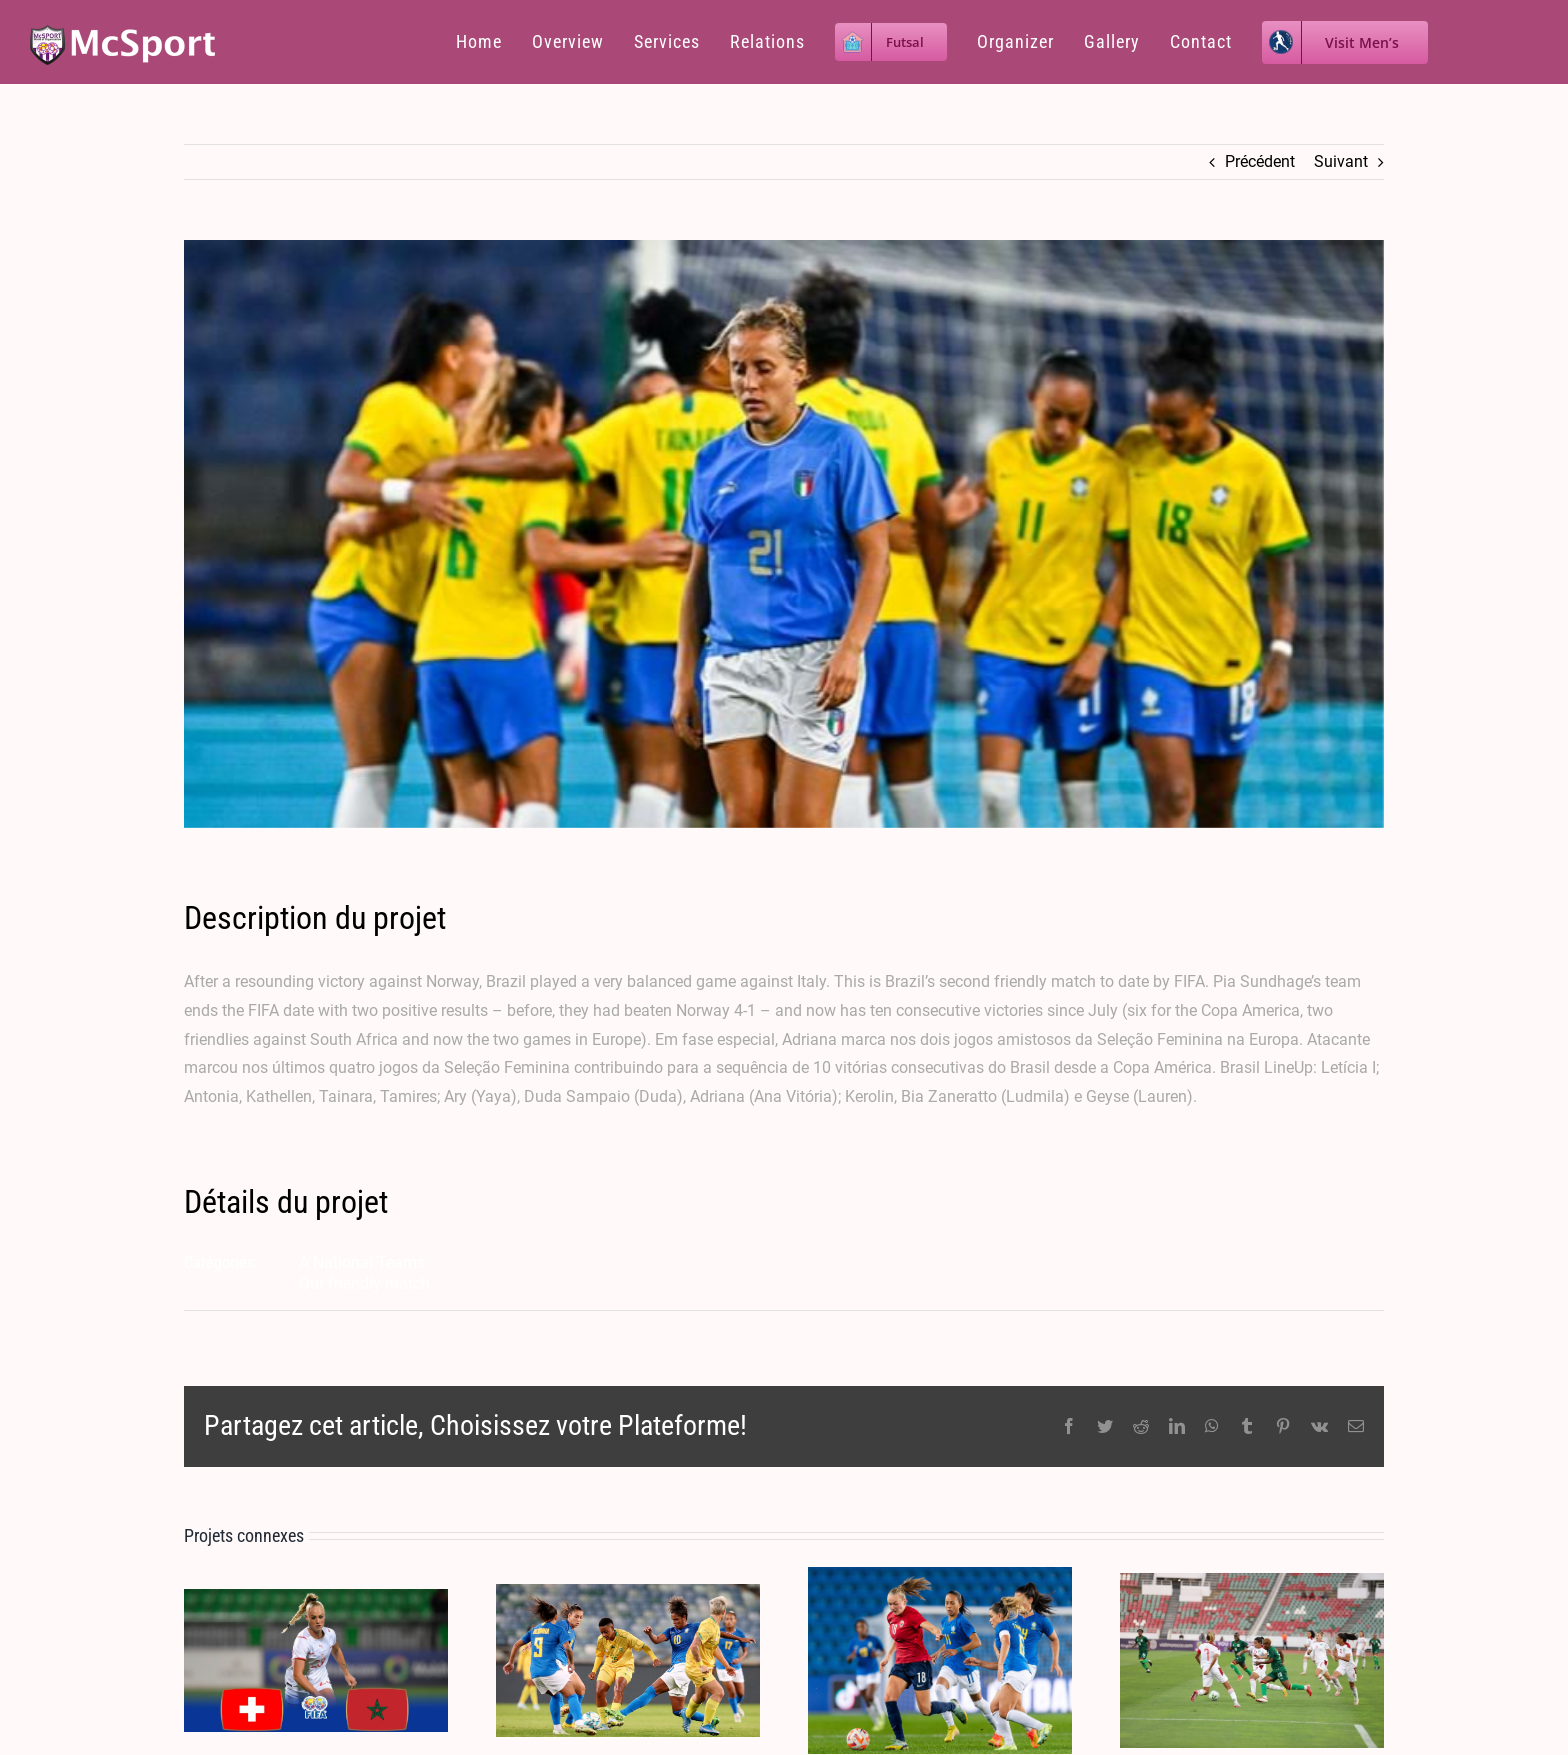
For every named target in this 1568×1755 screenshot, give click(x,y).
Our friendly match (364, 1283)
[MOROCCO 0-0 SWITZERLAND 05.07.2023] (316, 1659)
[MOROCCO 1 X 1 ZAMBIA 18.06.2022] (1252, 1659)
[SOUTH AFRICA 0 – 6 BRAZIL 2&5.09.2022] (628, 1659)
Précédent (1260, 161)
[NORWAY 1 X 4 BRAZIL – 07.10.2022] (940, 1659)
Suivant (1341, 161)
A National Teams (362, 1262)
